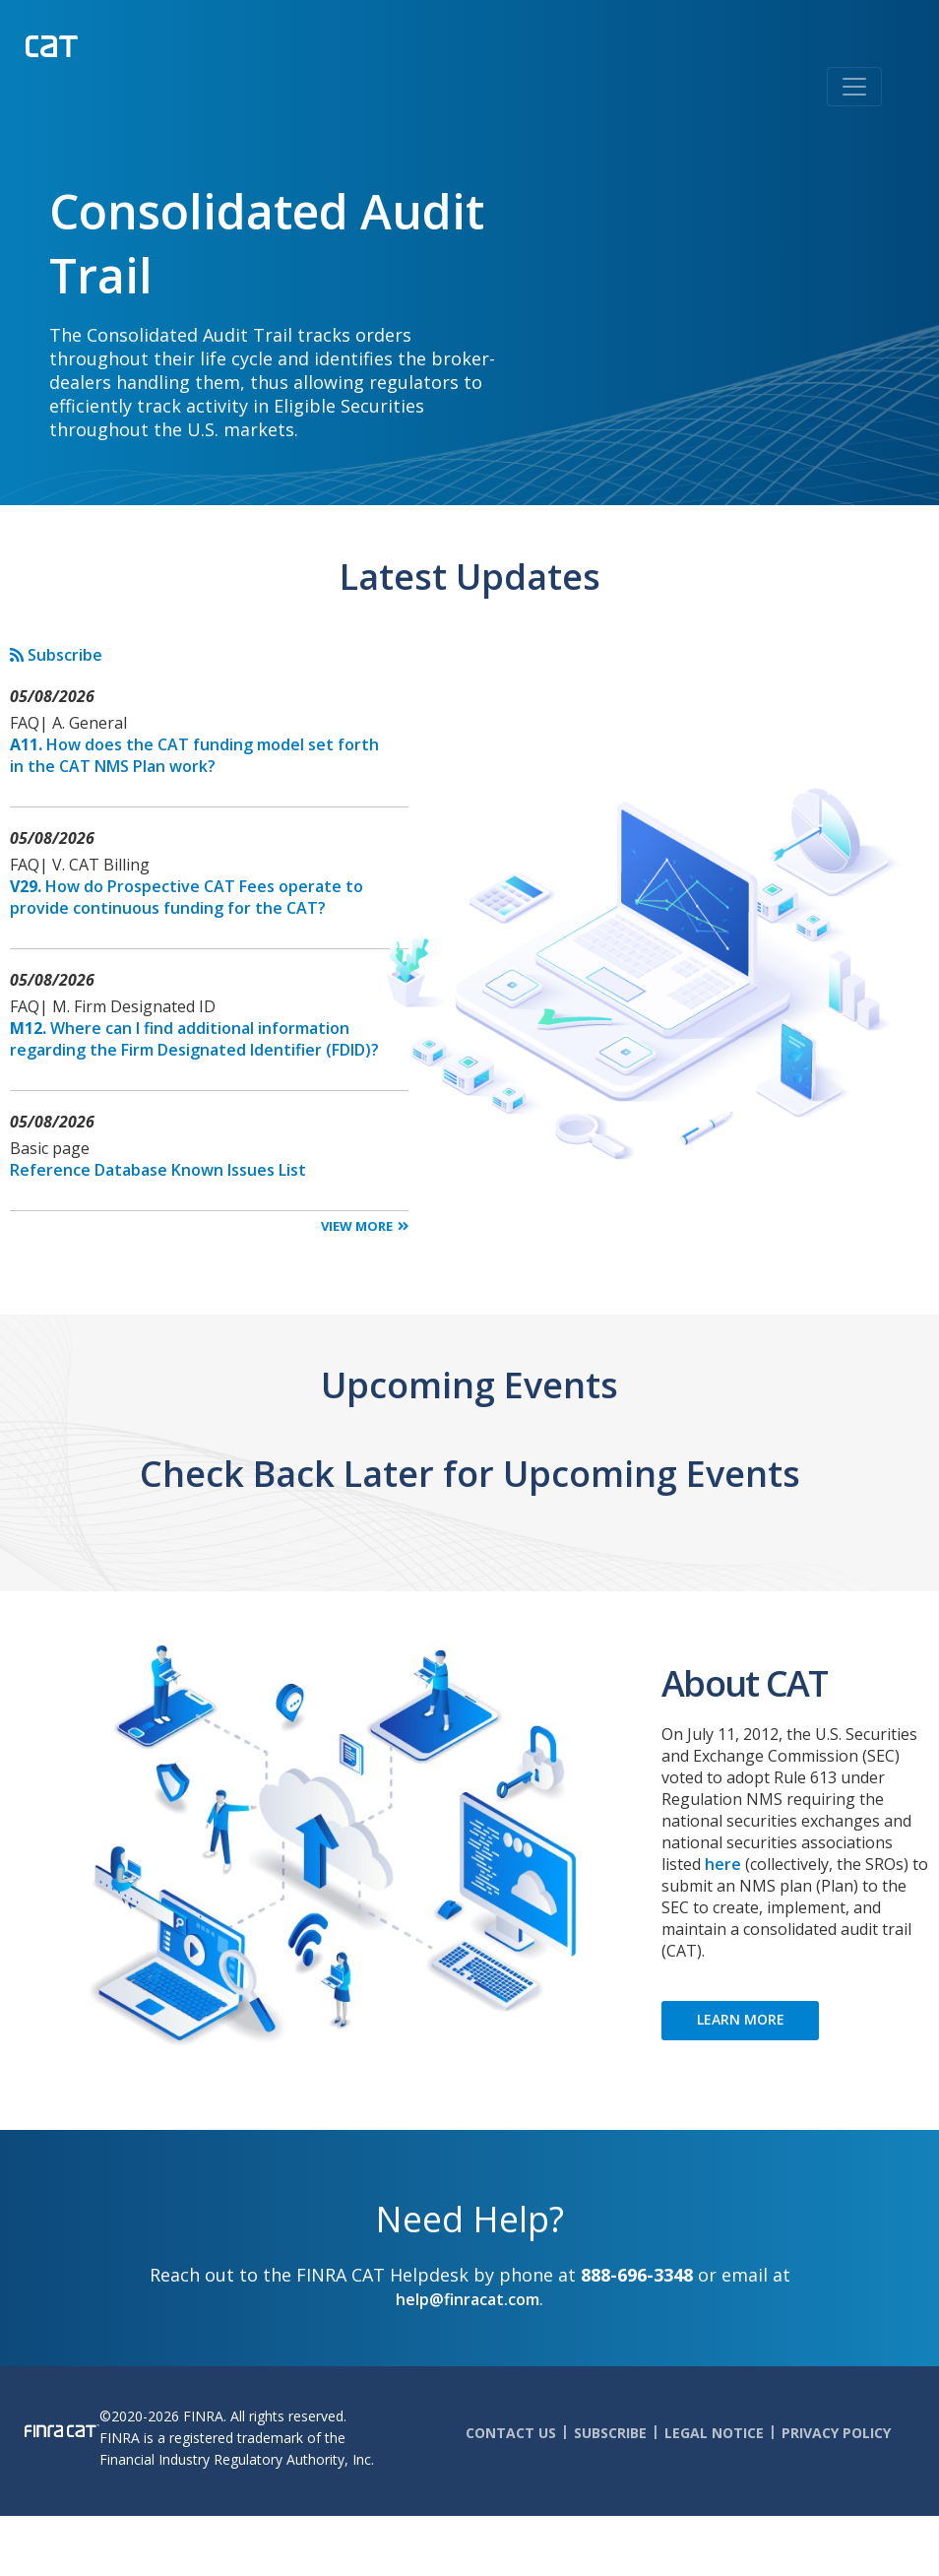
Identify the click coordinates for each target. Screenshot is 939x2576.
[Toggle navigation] (854, 86)
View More (357, 1226)
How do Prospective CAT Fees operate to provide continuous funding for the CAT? (186, 897)
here (723, 1864)
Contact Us (511, 2432)
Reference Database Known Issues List (158, 1170)
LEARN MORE (740, 2019)
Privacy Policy (836, 2432)
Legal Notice (714, 2432)
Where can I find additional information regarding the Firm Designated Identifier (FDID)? (194, 1039)
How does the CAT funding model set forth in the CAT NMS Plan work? (194, 755)
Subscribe (56, 655)
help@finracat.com (467, 2299)
